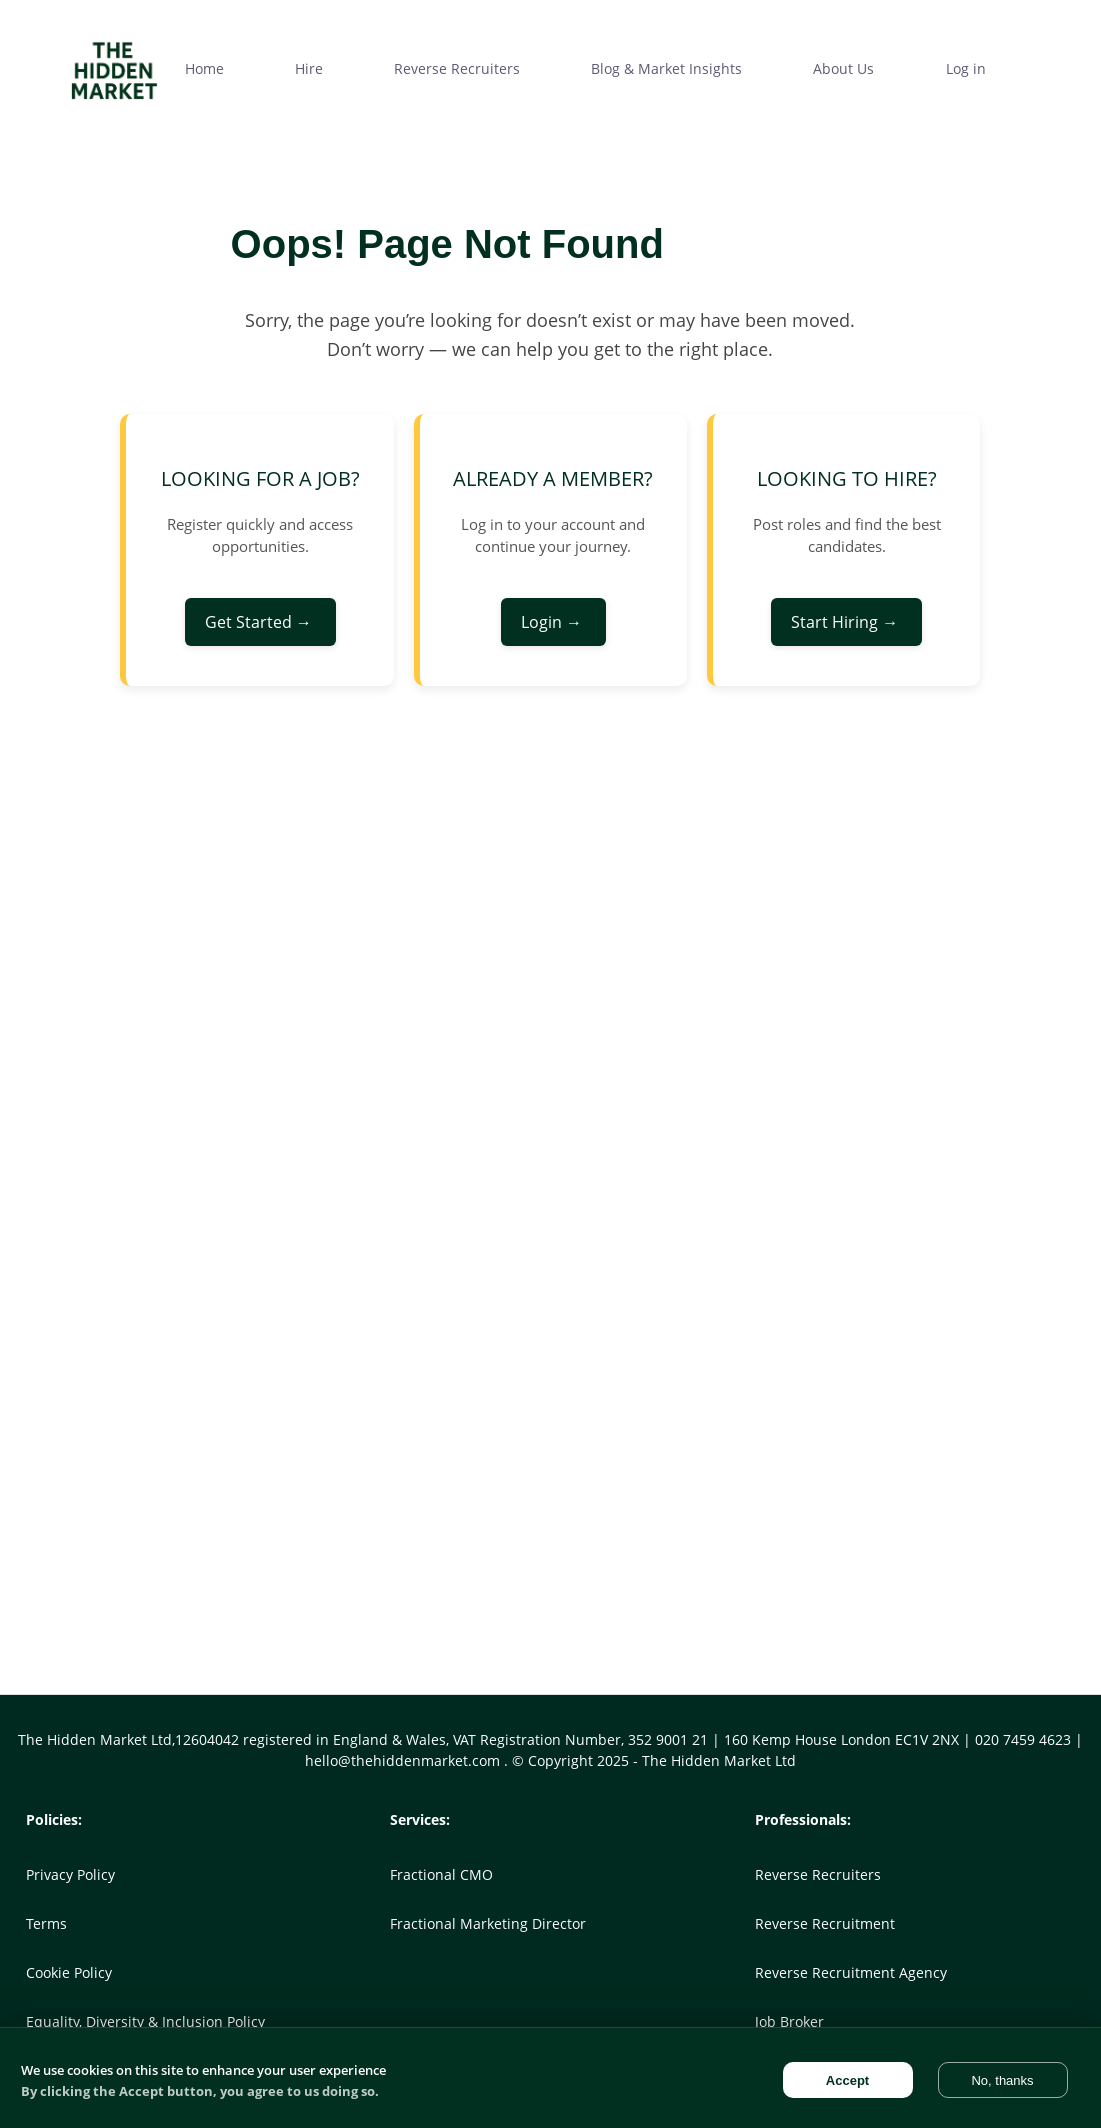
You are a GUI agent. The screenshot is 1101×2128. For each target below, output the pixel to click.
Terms (46, 1923)
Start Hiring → (846, 622)
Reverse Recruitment (825, 1923)
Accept (847, 2080)
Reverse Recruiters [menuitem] (457, 68)
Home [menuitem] (204, 68)
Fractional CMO (441, 1874)
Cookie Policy (69, 1972)
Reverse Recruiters (818, 1874)
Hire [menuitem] (309, 68)
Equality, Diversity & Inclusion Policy (145, 2021)
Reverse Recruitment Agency (851, 1972)
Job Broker (789, 2021)
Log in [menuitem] (966, 68)
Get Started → (260, 622)
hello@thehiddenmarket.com (404, 1760)
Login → (553, 622)
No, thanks (1002, 2080)
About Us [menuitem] (843, 68)
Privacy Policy (70, 1874)
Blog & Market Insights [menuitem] (666, 68)
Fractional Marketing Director (488, 1923)
